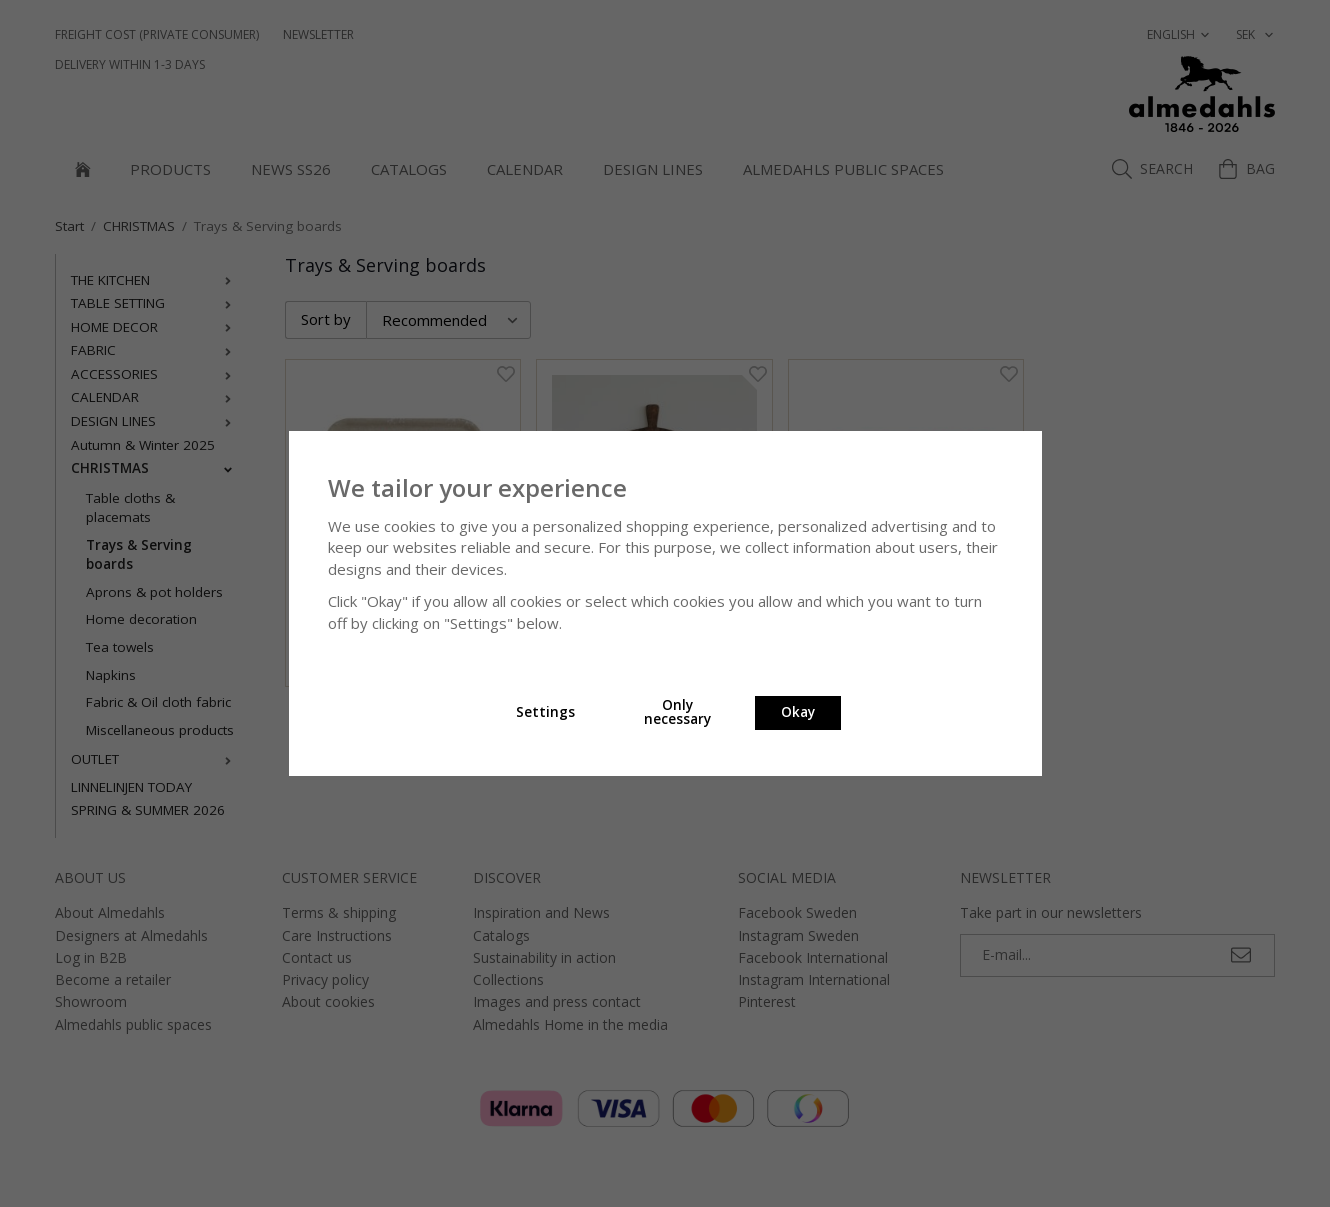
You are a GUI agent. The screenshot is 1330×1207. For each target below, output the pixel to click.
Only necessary (677, 712)
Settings (545, 712)
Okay (798, 712)
